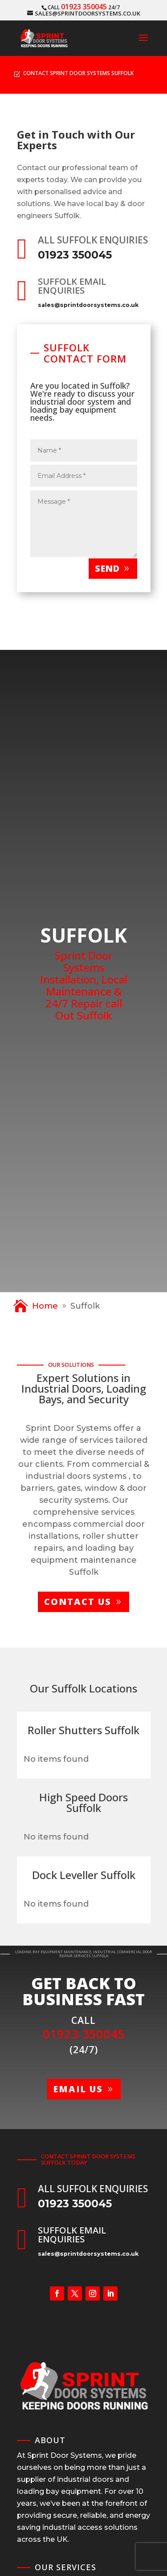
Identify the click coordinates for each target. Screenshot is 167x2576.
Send (107, 568)
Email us (78, 2089)
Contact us (77, 1602)
